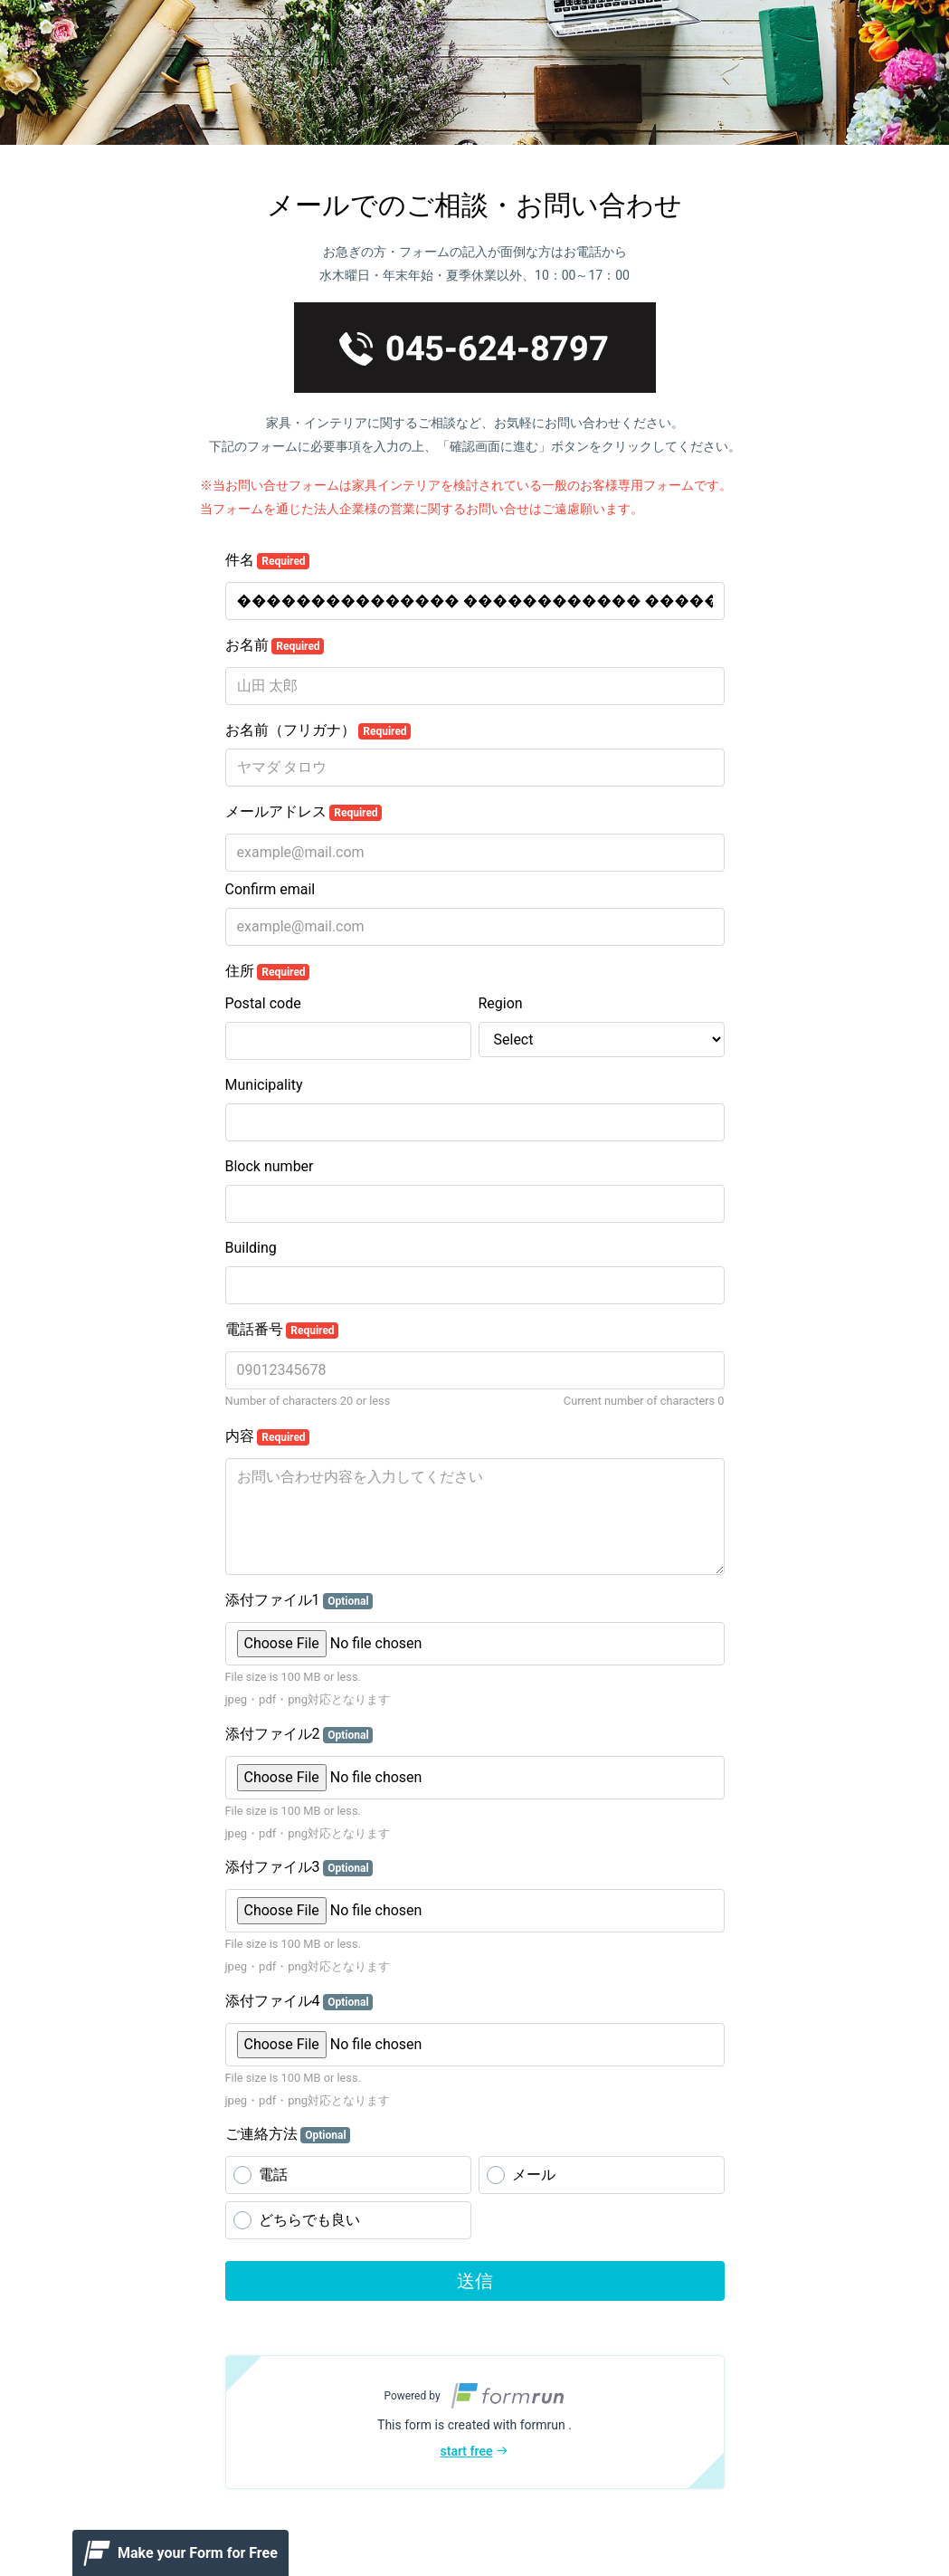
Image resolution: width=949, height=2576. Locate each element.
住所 (267, 971)
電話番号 (282, 1330)
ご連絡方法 (288, 2134)
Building (251, 1247)
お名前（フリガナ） (318, 730)
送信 (475, 2281)
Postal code (263, 1003)
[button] (475, 2422)
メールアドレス (304, 812)
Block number (269, 1166)
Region (501, 1003)
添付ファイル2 (299, 1734)
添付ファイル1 (299, 1600)
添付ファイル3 (299, 1867)
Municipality (264, 1084)
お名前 (275, 645)
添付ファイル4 (299, 2001)
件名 (267, 560)
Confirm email (270, 889)
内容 (267, 1436)
